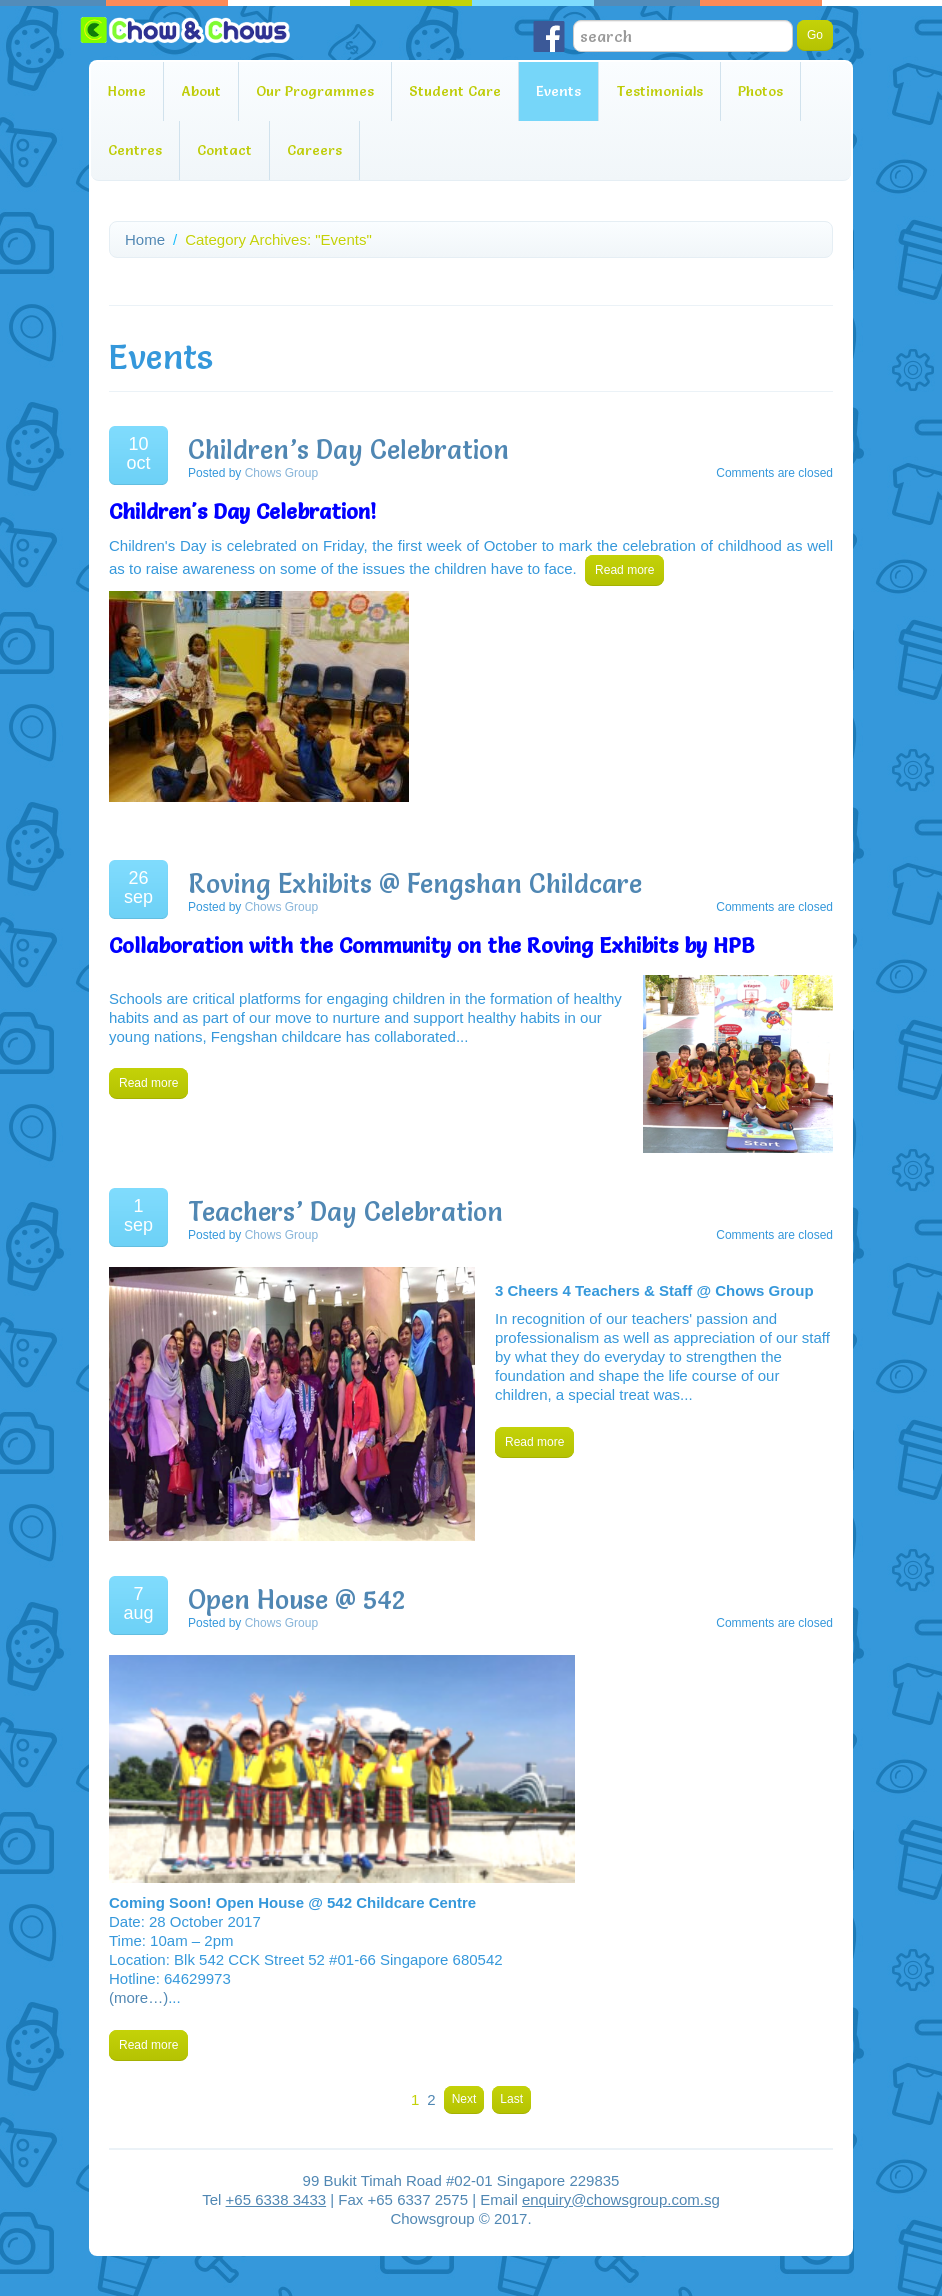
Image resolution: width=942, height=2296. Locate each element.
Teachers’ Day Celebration (345, 1212)
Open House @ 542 (296, 1600)
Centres (135, 150)
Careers (314, 150)
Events (558, 91)
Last (511, 2099)
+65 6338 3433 (276, 2199)
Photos (760, 91)
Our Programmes (315, 91)
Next (464, 2099)
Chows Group (281, 473)
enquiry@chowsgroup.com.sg (621, 2199)
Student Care (455, 91)
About (201, 91)
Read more (624, 570)
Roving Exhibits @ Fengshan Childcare (415, 884)
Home (127, 91)
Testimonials (659, 91)
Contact (224, 150)
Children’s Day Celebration (348, 450)
